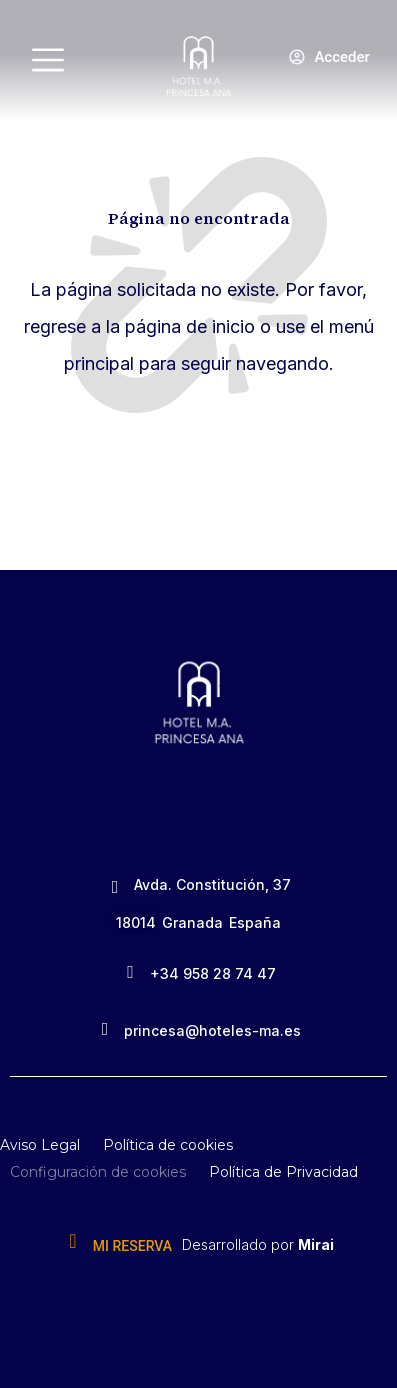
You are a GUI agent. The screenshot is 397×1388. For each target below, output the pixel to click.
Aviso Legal (40, 1145)
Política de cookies (168, 1145)
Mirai (316, 1244)
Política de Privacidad (283, 1172)
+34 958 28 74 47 (213, 973)
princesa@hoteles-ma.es (212, 1030)
